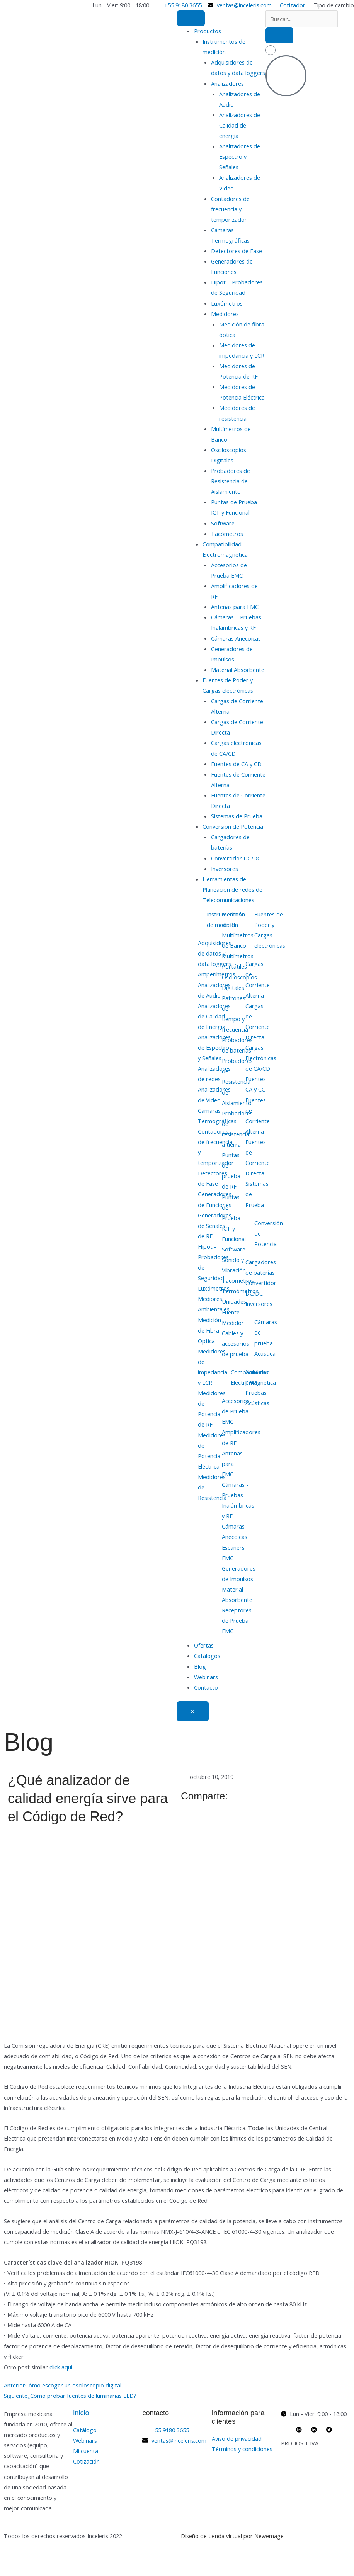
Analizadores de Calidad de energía (239, 125)
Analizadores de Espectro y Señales (239, 156)
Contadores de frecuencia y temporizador (230, 209)
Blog (200, 1666)
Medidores (225, 314)
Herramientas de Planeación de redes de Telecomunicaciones (232, 889)
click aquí (60, 2367)
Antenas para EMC (235, 606)
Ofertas (204, 1645)
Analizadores (227, 83)
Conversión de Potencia (233, 826)
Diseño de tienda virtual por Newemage (232, 2536)
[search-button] (279, 35)
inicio (81, 2413)
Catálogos (207, 1656)
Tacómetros (227, 533)
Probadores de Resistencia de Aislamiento (230, 481)
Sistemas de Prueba (236, 816)
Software (223, 523)
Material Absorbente (237, 669)
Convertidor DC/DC (236, 858)
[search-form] (302, 18)
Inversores (224, 868)
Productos (207, 31)
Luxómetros (227, 303)
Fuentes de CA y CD (236, 764)
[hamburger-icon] (191, 18)
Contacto (206, 1687)
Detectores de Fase (236, 251)
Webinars (206, 1677)
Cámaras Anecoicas (236, 638)
